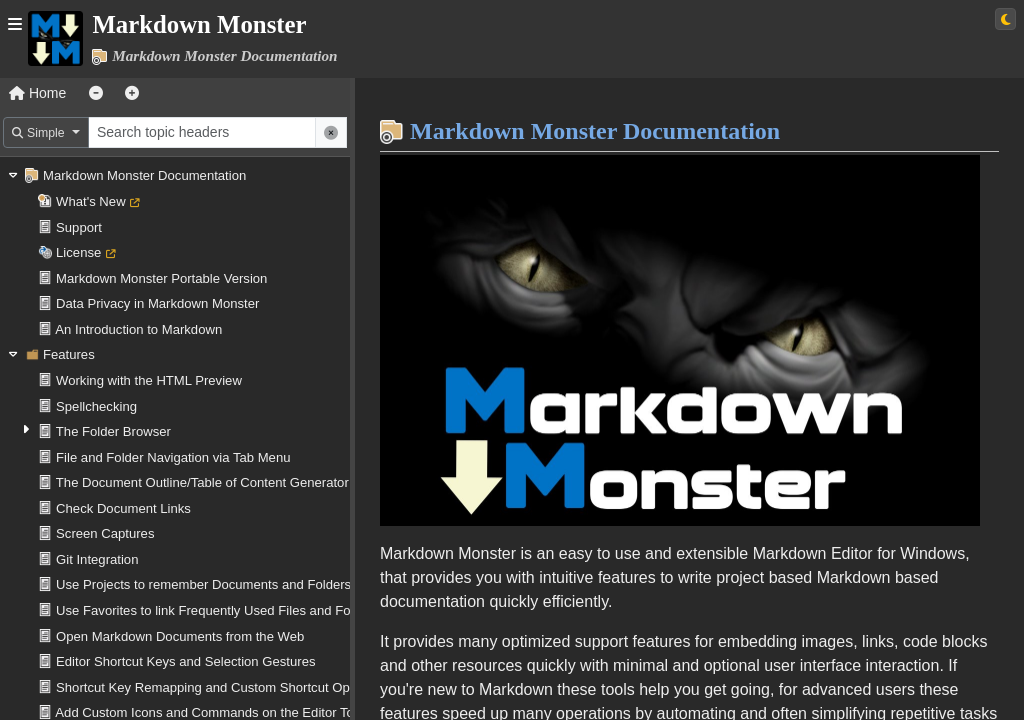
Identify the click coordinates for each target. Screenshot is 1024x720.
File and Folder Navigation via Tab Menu (173, 457)
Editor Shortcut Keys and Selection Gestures (185, 661)
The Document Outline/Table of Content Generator (202, 482)
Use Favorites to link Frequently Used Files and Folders (217, 610)
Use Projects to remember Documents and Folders (203, 584)
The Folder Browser (113, 431)
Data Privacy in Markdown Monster (157, 303)
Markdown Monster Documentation (144, 175)
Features (69, 354)
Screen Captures (105, 533)
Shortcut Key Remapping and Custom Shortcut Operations (226, 687)
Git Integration (97, 559)
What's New (91, 201)
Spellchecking (96, 406)
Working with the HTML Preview (149, 380)
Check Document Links (123, 508)
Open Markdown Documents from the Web (180, 636)
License (78, 252)
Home (37, 93)
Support (79, 227)
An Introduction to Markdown (138, 329)
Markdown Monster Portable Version (161, 278)
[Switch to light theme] (1005, 19)
